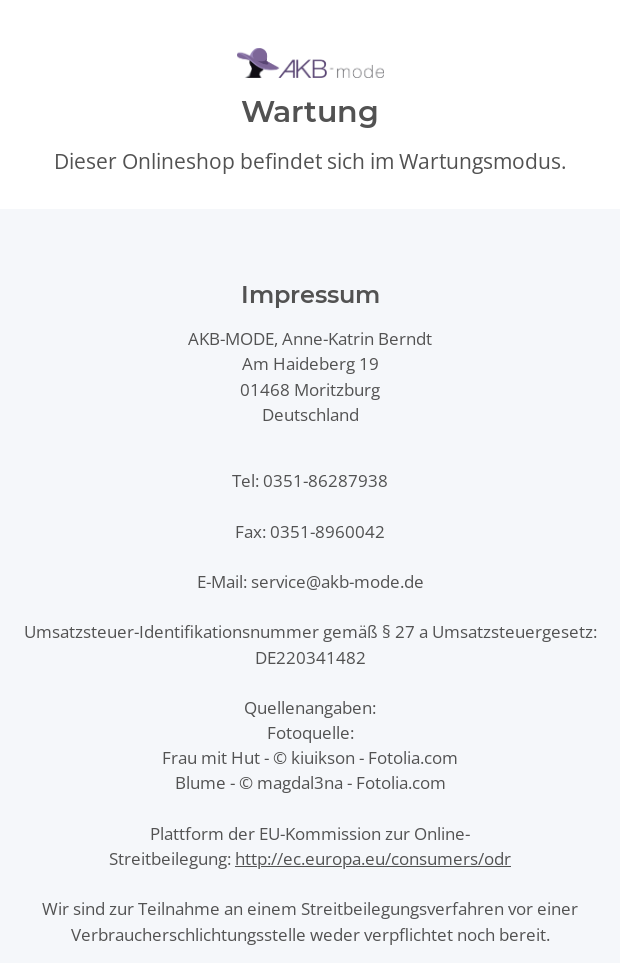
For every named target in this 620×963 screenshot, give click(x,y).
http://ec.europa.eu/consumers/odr (373, 858)
